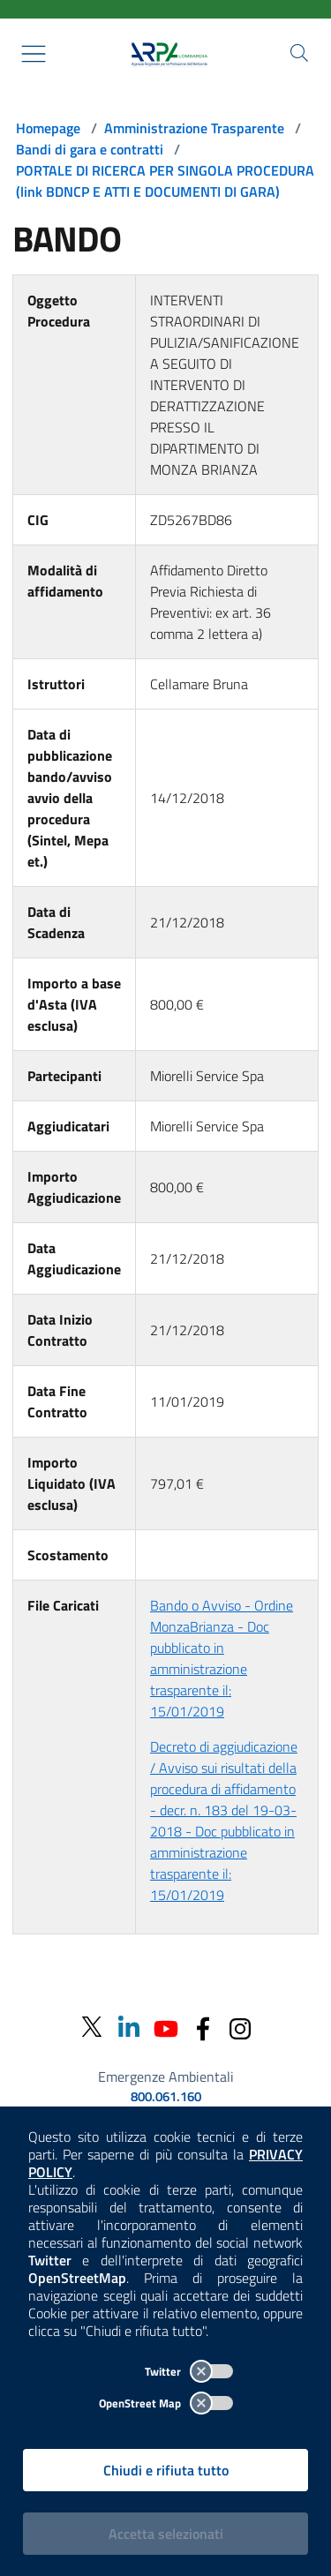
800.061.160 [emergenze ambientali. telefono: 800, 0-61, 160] (166, 2097)
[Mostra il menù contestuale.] (33, 54)
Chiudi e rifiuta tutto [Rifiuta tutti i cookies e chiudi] (166, 2470)
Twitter (189, 2371)
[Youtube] (166, 2026)
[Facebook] (203, 2026)
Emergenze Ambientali (166, 2076)
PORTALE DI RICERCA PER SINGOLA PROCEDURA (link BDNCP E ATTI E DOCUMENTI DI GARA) (165, 181)
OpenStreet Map (166, 2403)
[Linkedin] (129, 2026)
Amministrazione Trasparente (194, 128)
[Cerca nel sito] (299, 52)
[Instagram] (240, 2026)
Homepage (48, 128)
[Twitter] (92, 2027)
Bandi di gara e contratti (89, 149)
